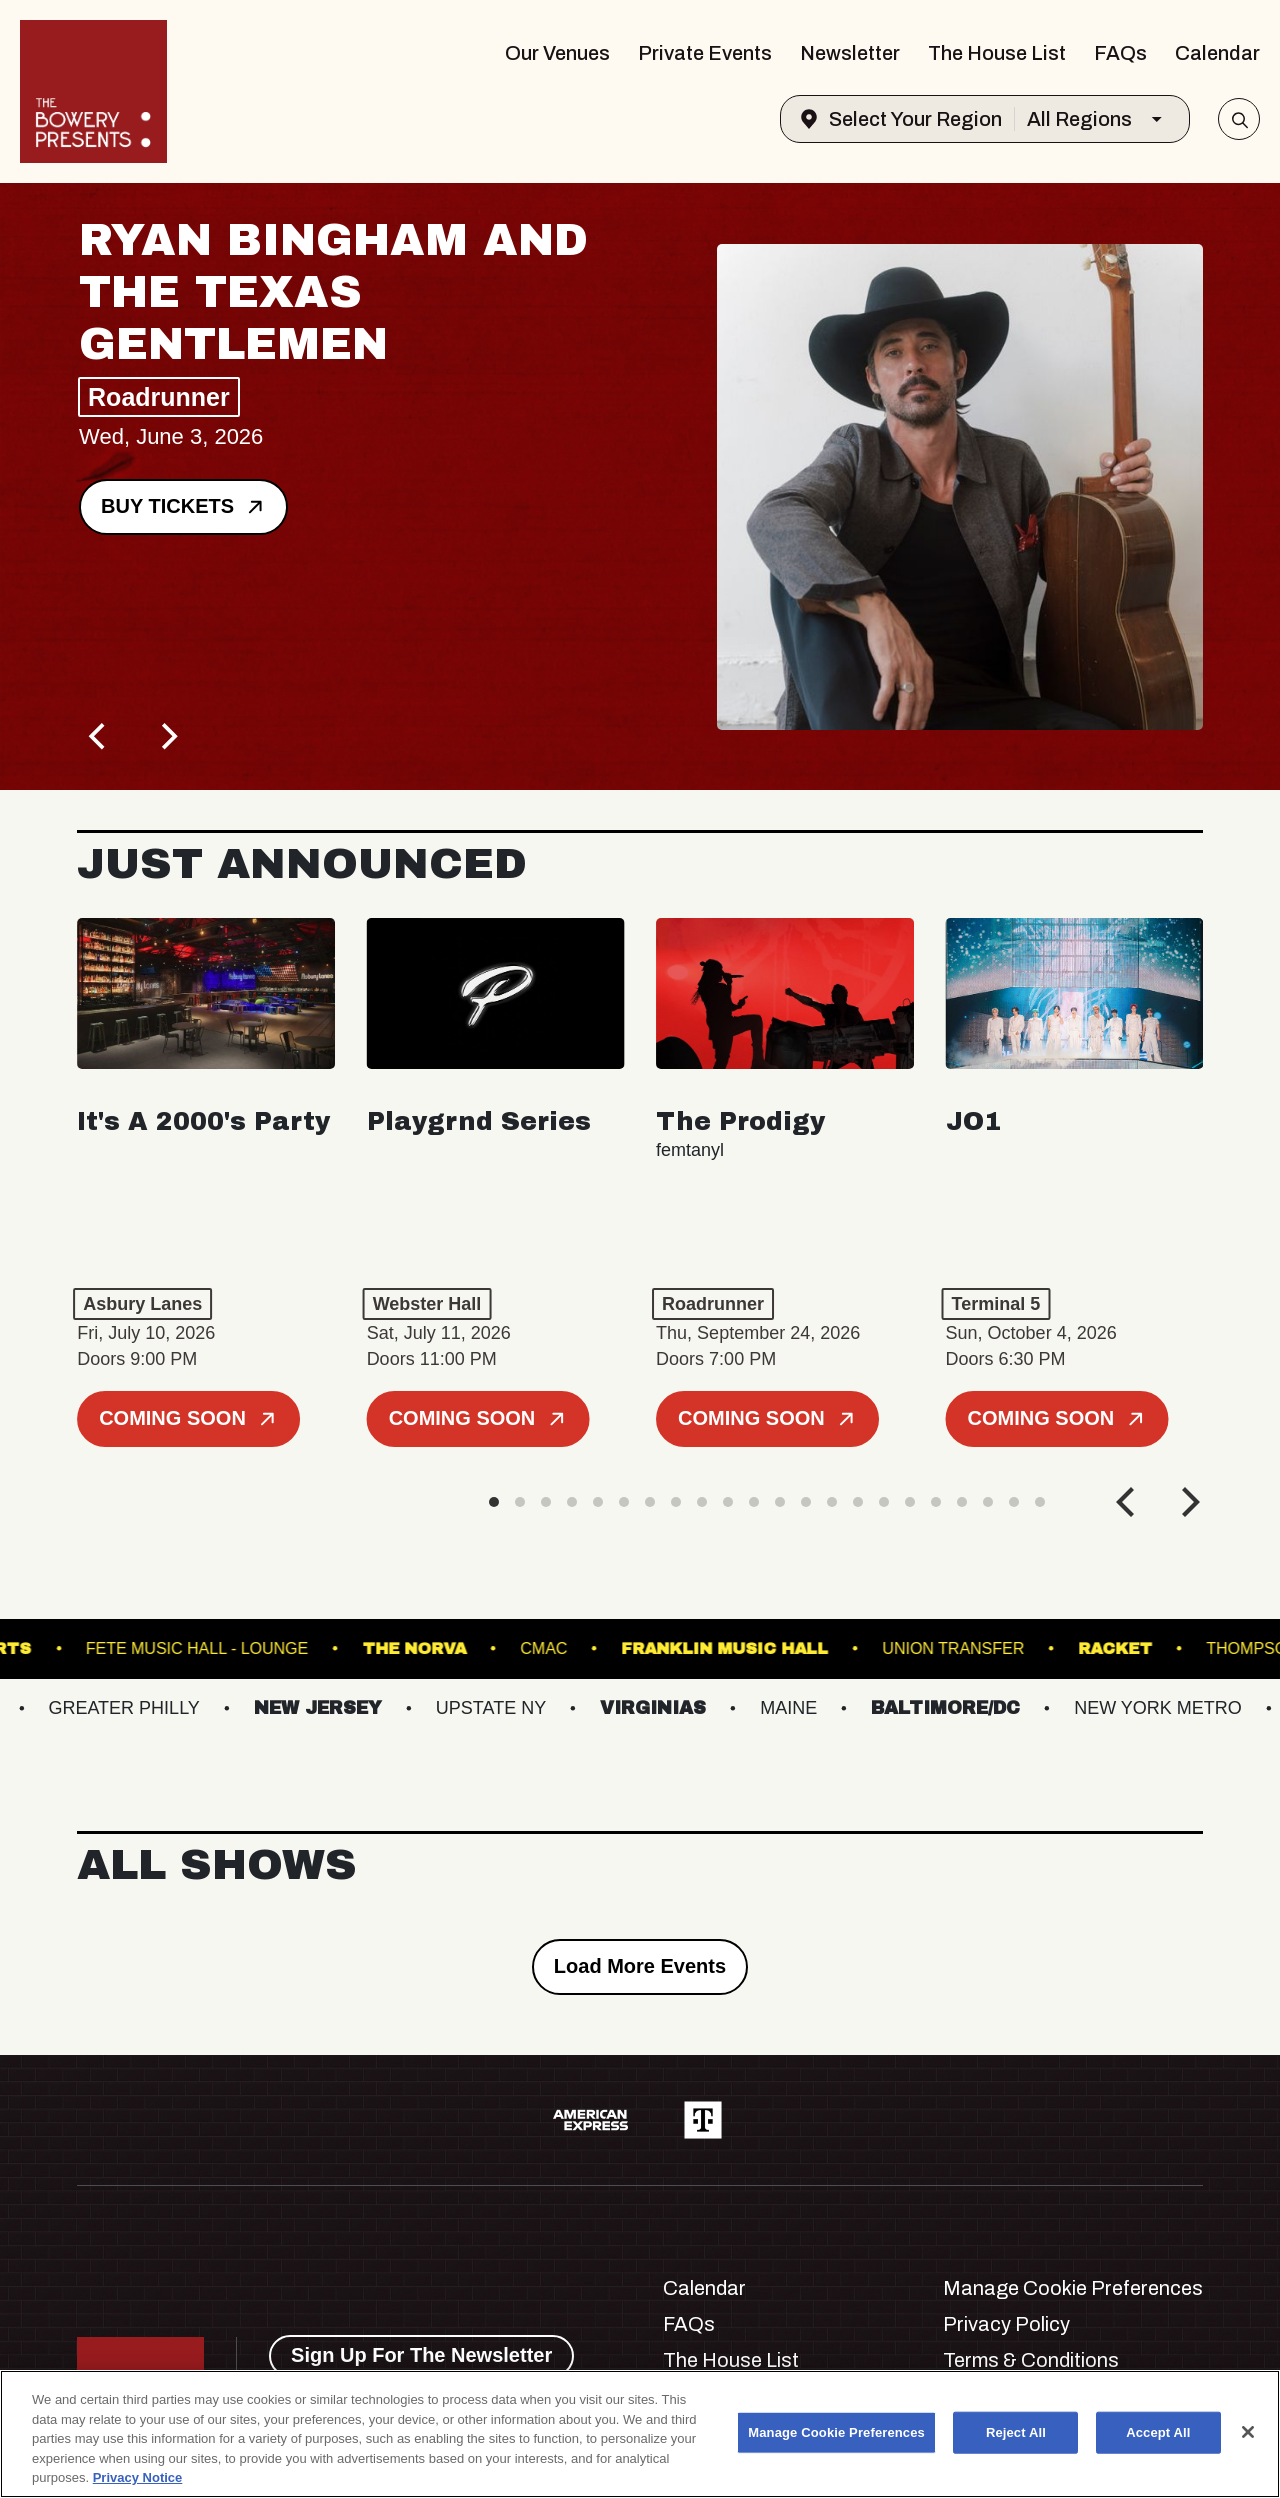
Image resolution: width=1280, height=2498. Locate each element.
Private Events (705, 53)
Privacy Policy (1006, 2324)
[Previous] (99, 736)
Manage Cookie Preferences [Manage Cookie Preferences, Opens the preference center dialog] (836, 2432)
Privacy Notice (138, 2477)
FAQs (1120, 53)
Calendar (1217, 53)
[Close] (1248, 2432)
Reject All (1016, 2432)
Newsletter (850, 53)
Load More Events (640, 1966)
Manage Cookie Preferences (1073, 2288)
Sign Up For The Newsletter (421, 2355)
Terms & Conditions (1031, 2360)
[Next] (167, 736)
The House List (997, 53)
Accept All (1158, 2432)
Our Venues (557, 53)
